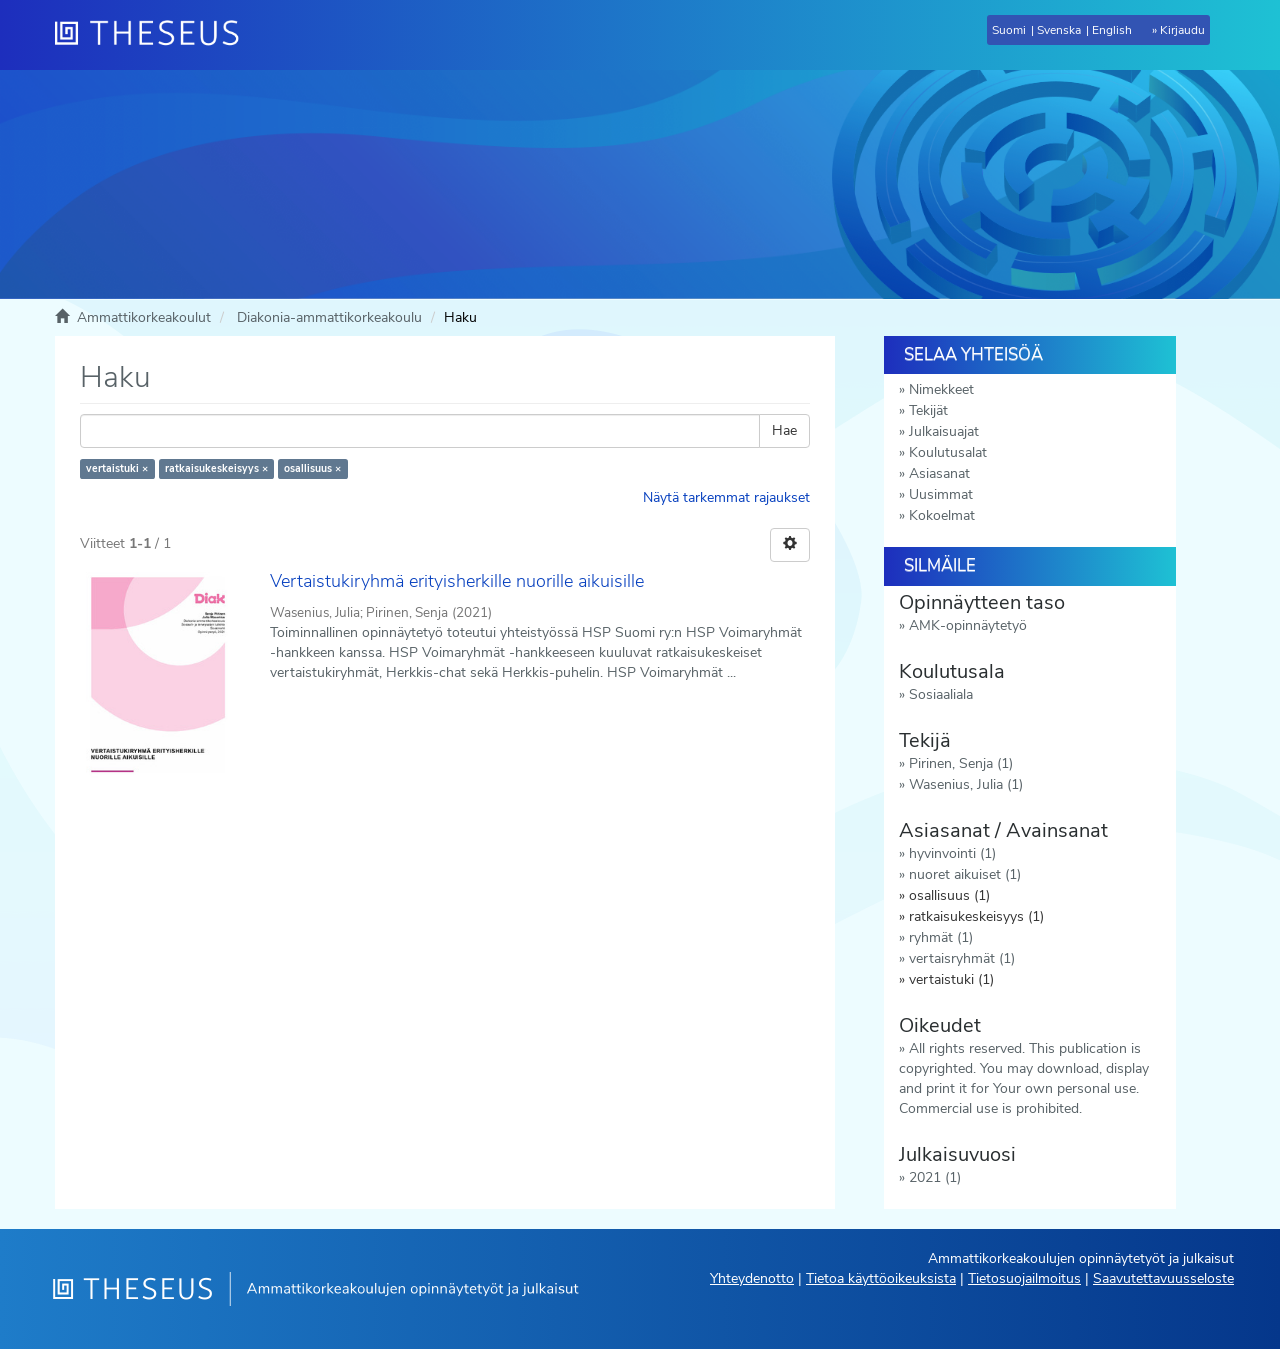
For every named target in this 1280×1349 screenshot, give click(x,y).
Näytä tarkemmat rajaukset (726, 497)
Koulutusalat (948, 452)
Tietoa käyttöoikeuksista (881, 1278)
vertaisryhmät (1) (962, 958)
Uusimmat (941, 494)
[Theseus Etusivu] (155, 35)
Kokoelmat (942, 515)
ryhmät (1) (941, 937)
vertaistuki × (117, 468)
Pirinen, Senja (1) (961, 763)
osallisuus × (312, 468)
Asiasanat (939, 473)
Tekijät (928, 410)
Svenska (1059, 30)
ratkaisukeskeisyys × (216, 468)
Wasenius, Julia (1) (966, 784)
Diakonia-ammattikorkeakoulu (329, 317)
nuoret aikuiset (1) (965, 874)
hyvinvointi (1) (952, 853)
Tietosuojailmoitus (1024, 1278)
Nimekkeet (941, 389)
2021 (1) (935, 1177)
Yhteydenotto (752, 1278)
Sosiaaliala (941, 694)
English (1112, 30)
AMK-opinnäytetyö (968, 625)
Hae (784, 430)
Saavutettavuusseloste (1163, 1278)
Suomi (1009, 30)
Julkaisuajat (944, 431)
